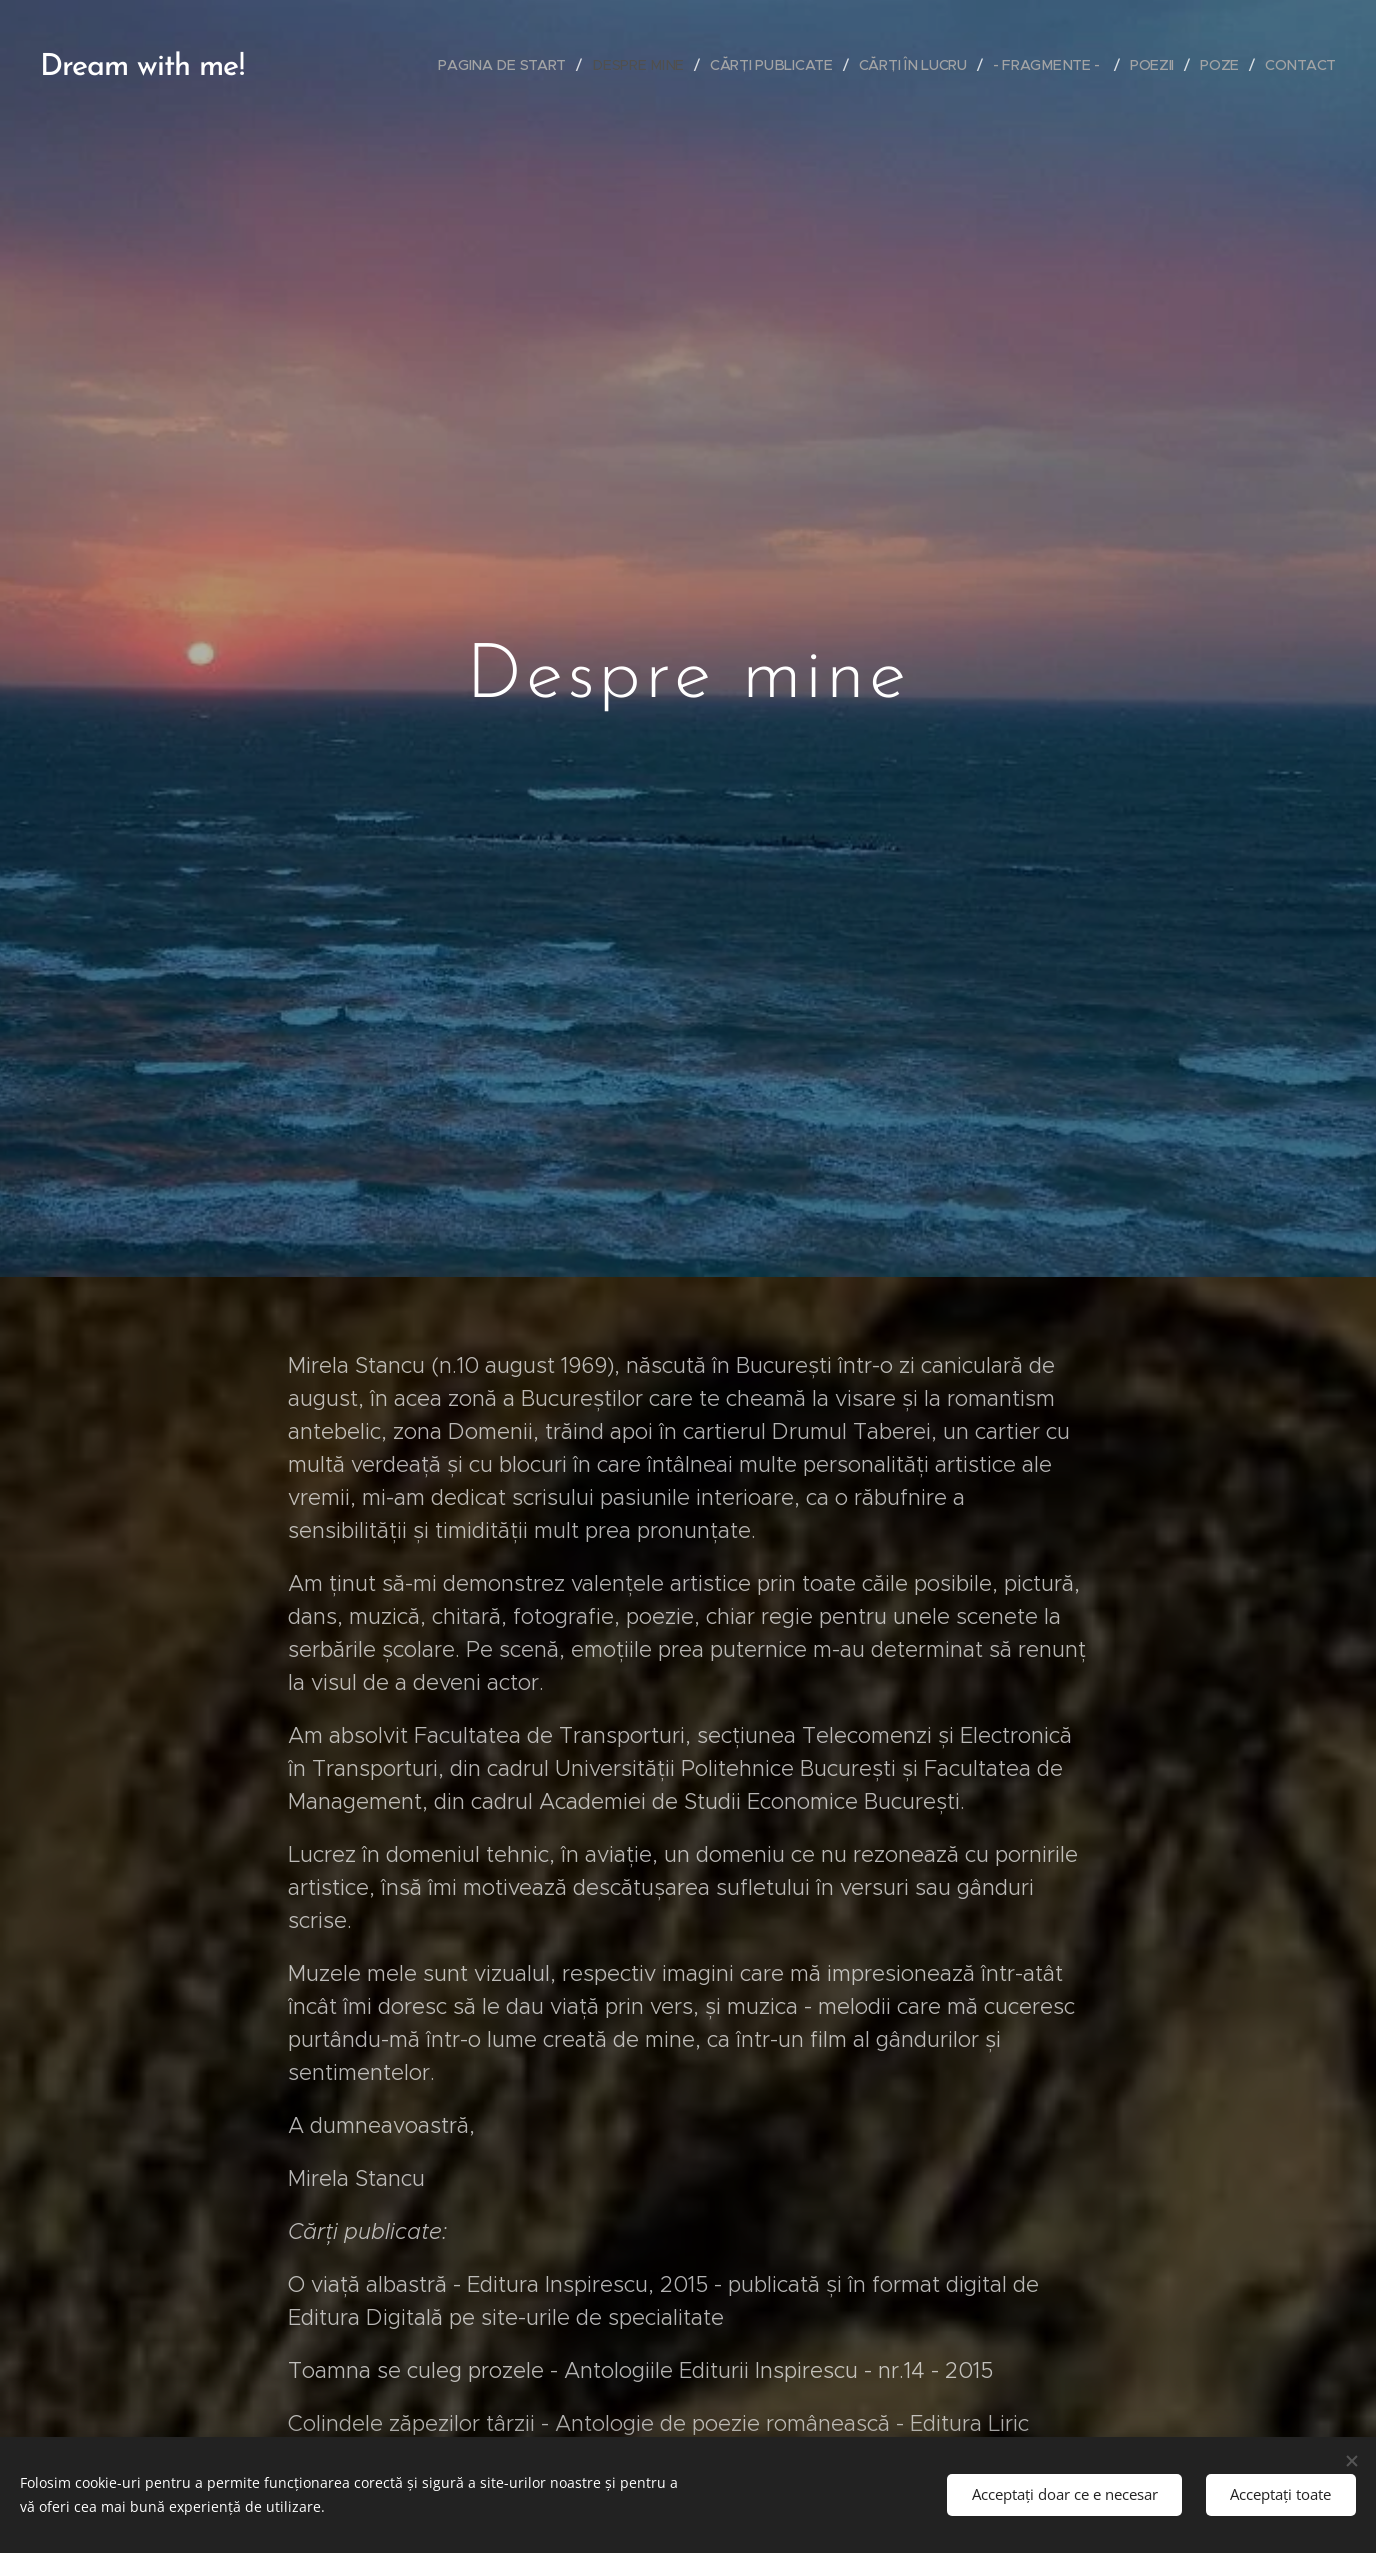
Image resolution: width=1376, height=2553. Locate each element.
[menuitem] (506, 65)
